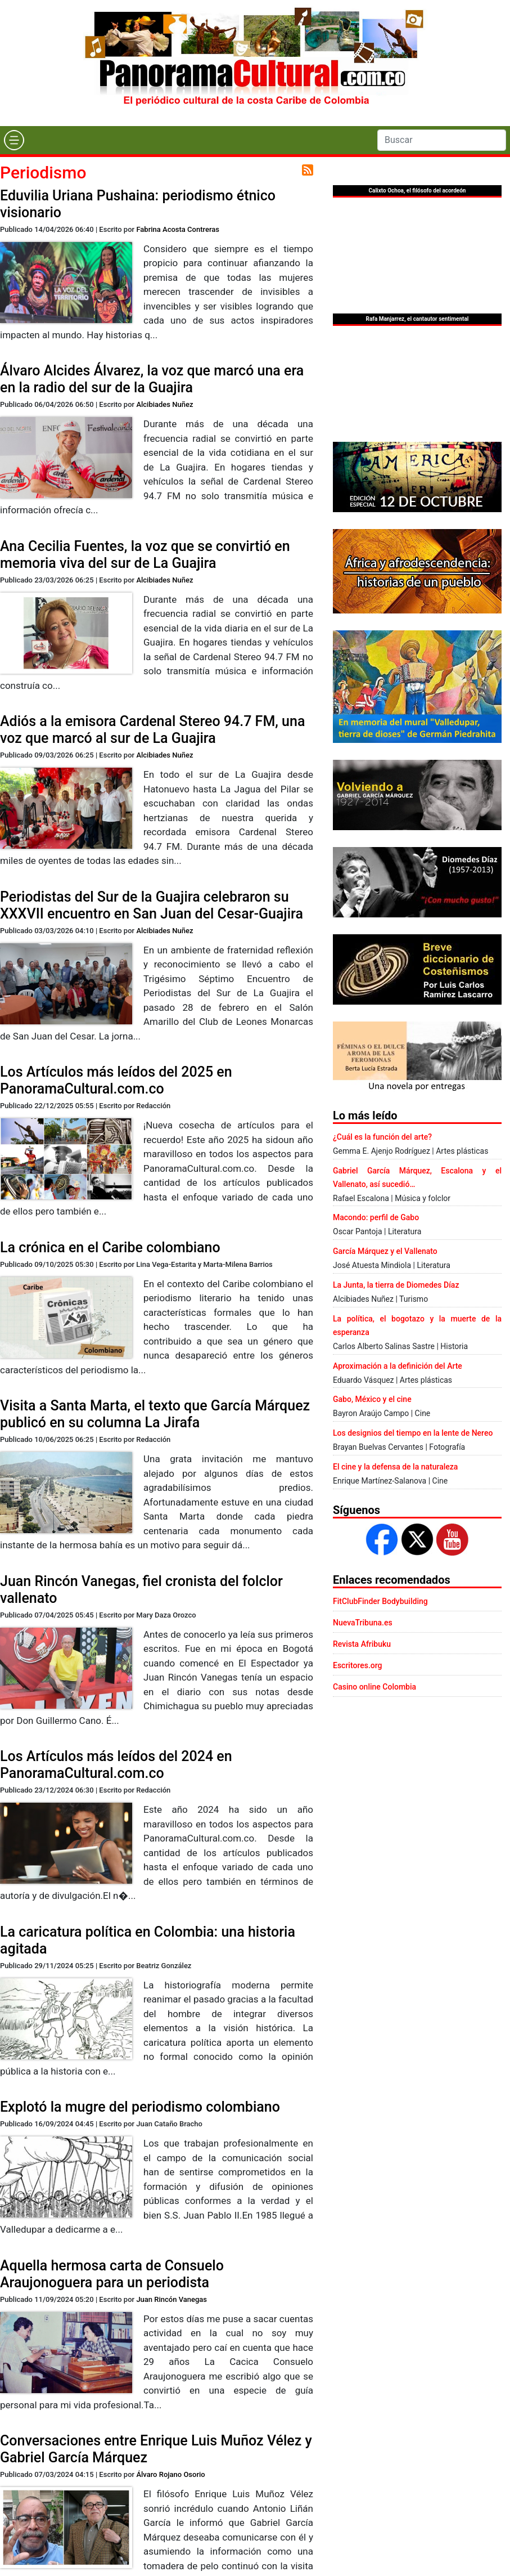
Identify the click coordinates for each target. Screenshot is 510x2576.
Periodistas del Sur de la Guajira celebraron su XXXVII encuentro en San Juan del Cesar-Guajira (151, 905)
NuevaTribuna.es (362, 1622)
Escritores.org (357, 1665)
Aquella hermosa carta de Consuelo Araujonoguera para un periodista (112, 2274)
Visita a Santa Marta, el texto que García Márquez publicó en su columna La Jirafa (155, 1414)
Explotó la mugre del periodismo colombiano (140, 2107)
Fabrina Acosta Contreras (177, 229)
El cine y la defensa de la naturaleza (395, 1466)
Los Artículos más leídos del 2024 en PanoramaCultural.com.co (116, 1764)
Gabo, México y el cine (372, 1399)
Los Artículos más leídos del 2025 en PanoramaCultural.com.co (116, 1080)
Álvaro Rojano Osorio (170, 2474)
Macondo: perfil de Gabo (376, 1217)
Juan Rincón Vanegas (171, 2299)
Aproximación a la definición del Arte (397, 1365)
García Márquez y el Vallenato (385, 1251)
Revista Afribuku (362, 1643)
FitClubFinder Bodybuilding (380, 1601)
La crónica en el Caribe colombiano (110, 1247)
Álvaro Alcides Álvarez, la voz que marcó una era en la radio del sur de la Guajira (152, 379)
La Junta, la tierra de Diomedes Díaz (396, 1284)
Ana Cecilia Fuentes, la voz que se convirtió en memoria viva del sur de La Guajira (145, 554)
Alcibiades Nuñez (164, 404)
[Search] (441, 140)
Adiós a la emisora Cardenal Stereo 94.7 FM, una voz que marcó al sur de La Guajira (152, 729)
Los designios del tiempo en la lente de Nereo (413, 1432)
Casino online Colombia (374, 1686)
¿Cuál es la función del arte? (382, 1136)
